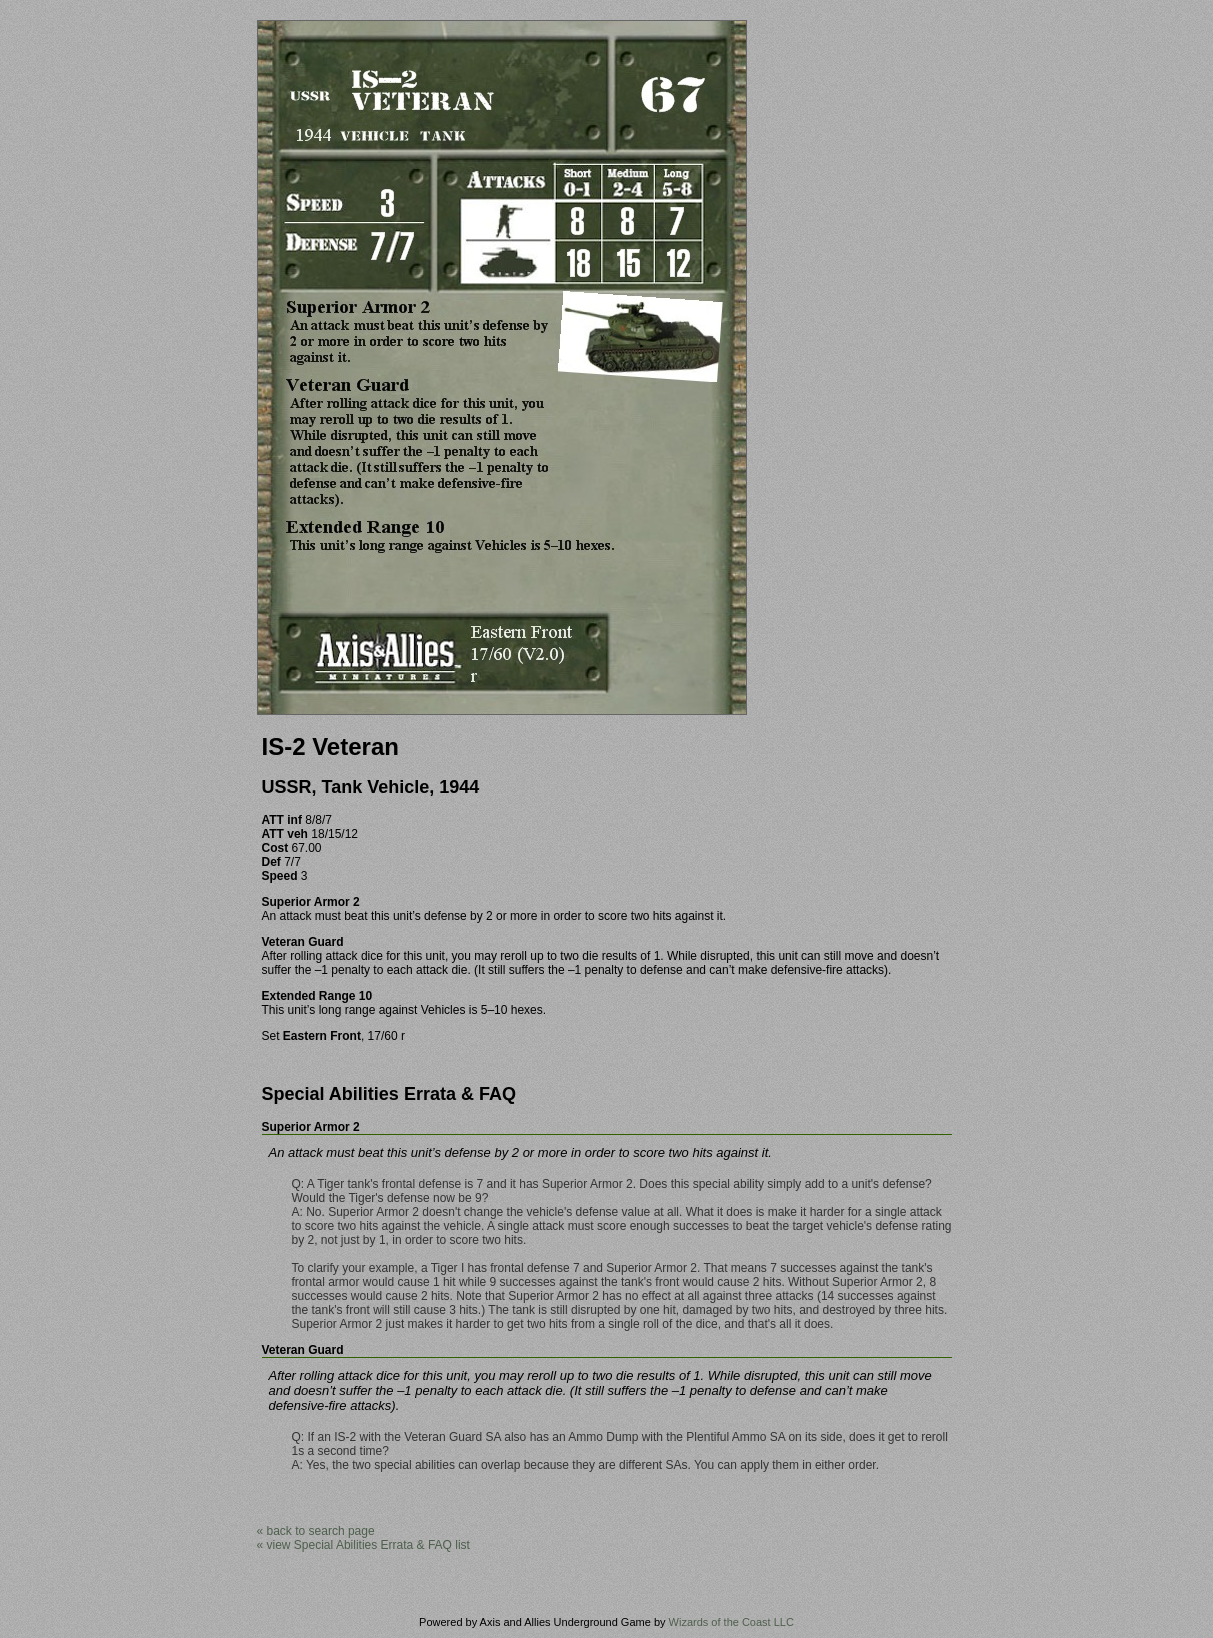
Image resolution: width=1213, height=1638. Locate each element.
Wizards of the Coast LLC (731, 1622)
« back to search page (316, 1531)
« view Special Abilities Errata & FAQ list (363, 1545)
